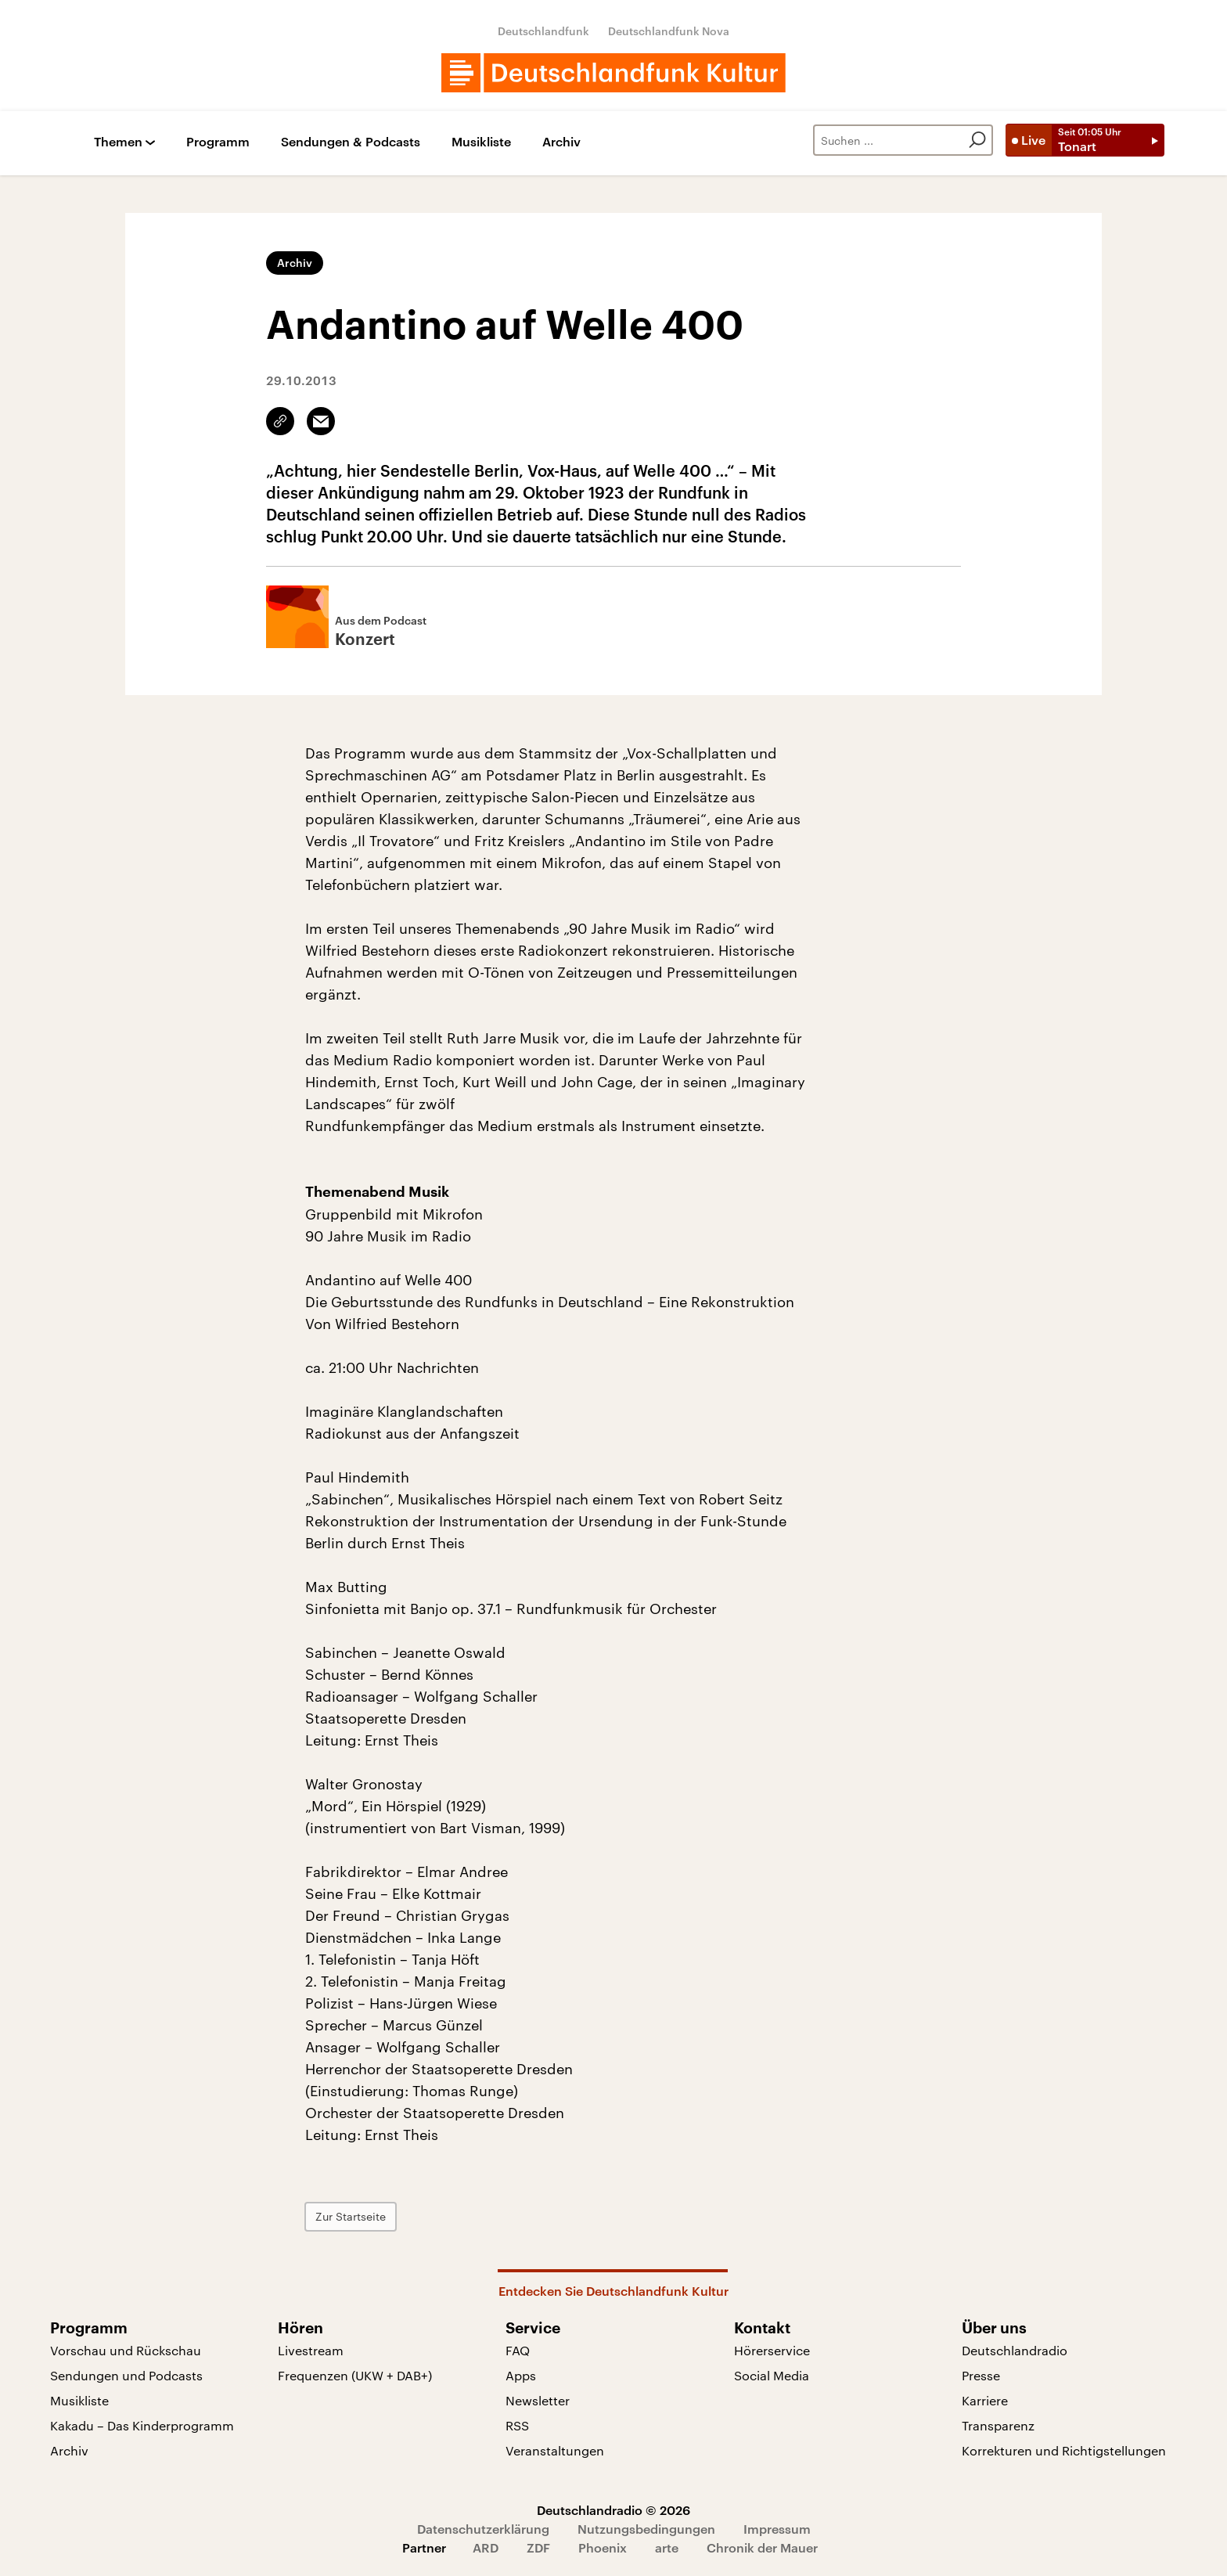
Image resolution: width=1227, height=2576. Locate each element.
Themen (118, 142)
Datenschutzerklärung (483, 2528)
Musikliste (481, 142)
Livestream (311, 2350)
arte (666, 2547)
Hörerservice (772, 2350)
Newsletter (538, 2400)
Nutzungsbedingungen (646, 2528)
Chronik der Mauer (762, 2547)
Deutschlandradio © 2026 (613, 2509)
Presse (981, 2375)
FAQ (518, 2350)
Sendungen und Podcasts (126, 2375)
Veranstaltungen (555, 2450)
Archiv (561, 142)
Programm (218, 142)
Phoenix (602, 2547)
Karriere (985, 2400)
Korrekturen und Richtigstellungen (1064, 2450)
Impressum (777, 2528)
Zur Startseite (350, 2216)
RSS (517, 2425)
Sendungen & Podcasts (350, 142)
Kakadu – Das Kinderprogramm (142, 2425)
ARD (485, 2547)
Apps (521, 2375)
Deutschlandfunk (543, 31)
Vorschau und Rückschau (125, 2350)
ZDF (538, 2547)
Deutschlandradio (1014, 2350)
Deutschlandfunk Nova (668, 31)
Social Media (771, 2375)
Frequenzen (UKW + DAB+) (355, 2375)
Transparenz (998, 2425)
